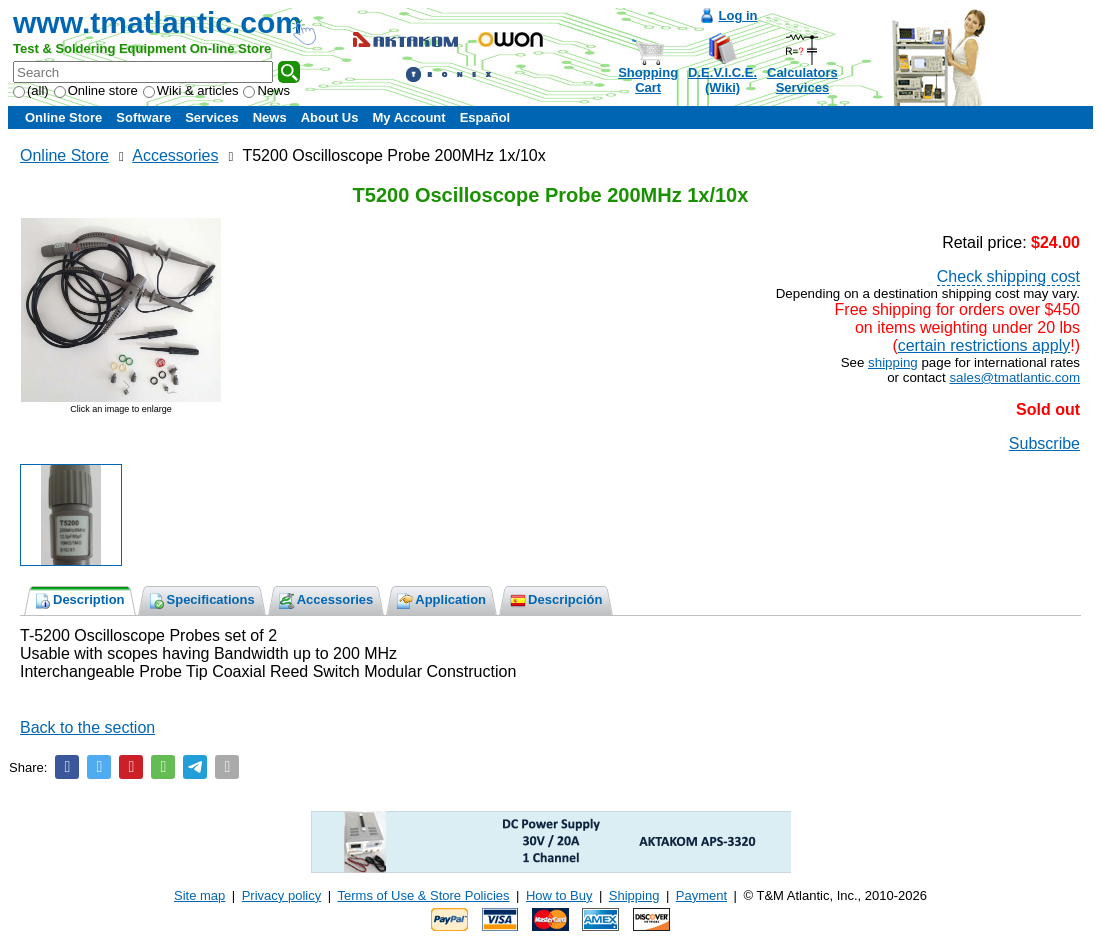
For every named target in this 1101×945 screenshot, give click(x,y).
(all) (31, 90)
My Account (408, 117)
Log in (738, 15)
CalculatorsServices (802, 80)
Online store (96, 90)
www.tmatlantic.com (157, 22)
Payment (701, 895)
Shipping (634, 895)
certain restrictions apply (984, 345)
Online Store (63, 117)
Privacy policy (281, 895)
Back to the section (87, 727)
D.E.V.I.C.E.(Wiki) (722, 80)
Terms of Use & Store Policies (424, 895)
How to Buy (559, 895)
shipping (893, 362)
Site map (199, 895)
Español (485, 117)
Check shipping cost (1008, 276)
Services (212, 117)
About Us (330, 117)
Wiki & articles (191, 90)
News (266, 90)
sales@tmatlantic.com (1014, 377)
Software (143, 117)
